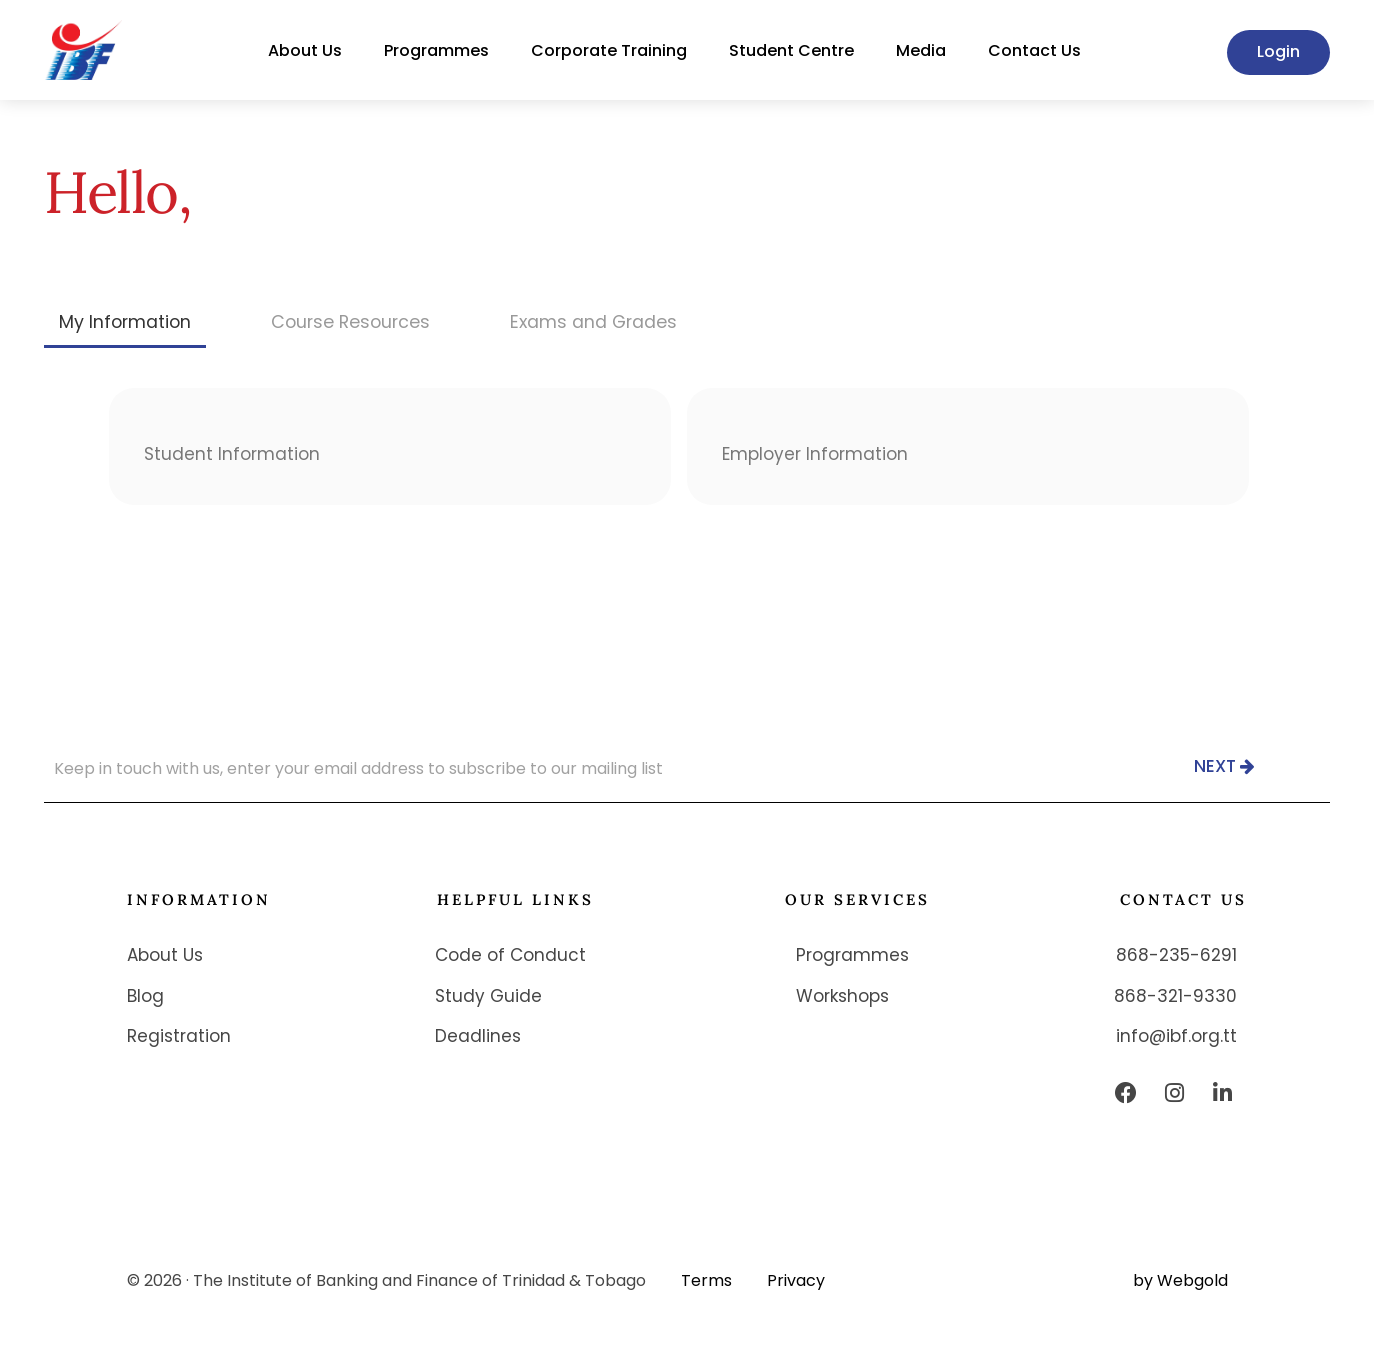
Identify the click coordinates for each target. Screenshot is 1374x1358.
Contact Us (1034, 50)
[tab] (126, 322)
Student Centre (791, 50)
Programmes (436, 50)
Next (1224, 767)
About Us (305, 50)
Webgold (1192, 1281)
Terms (706, 1281)
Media (921, 50)
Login (1278, 51)
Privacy (796, 1281)
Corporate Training (609, 50)
